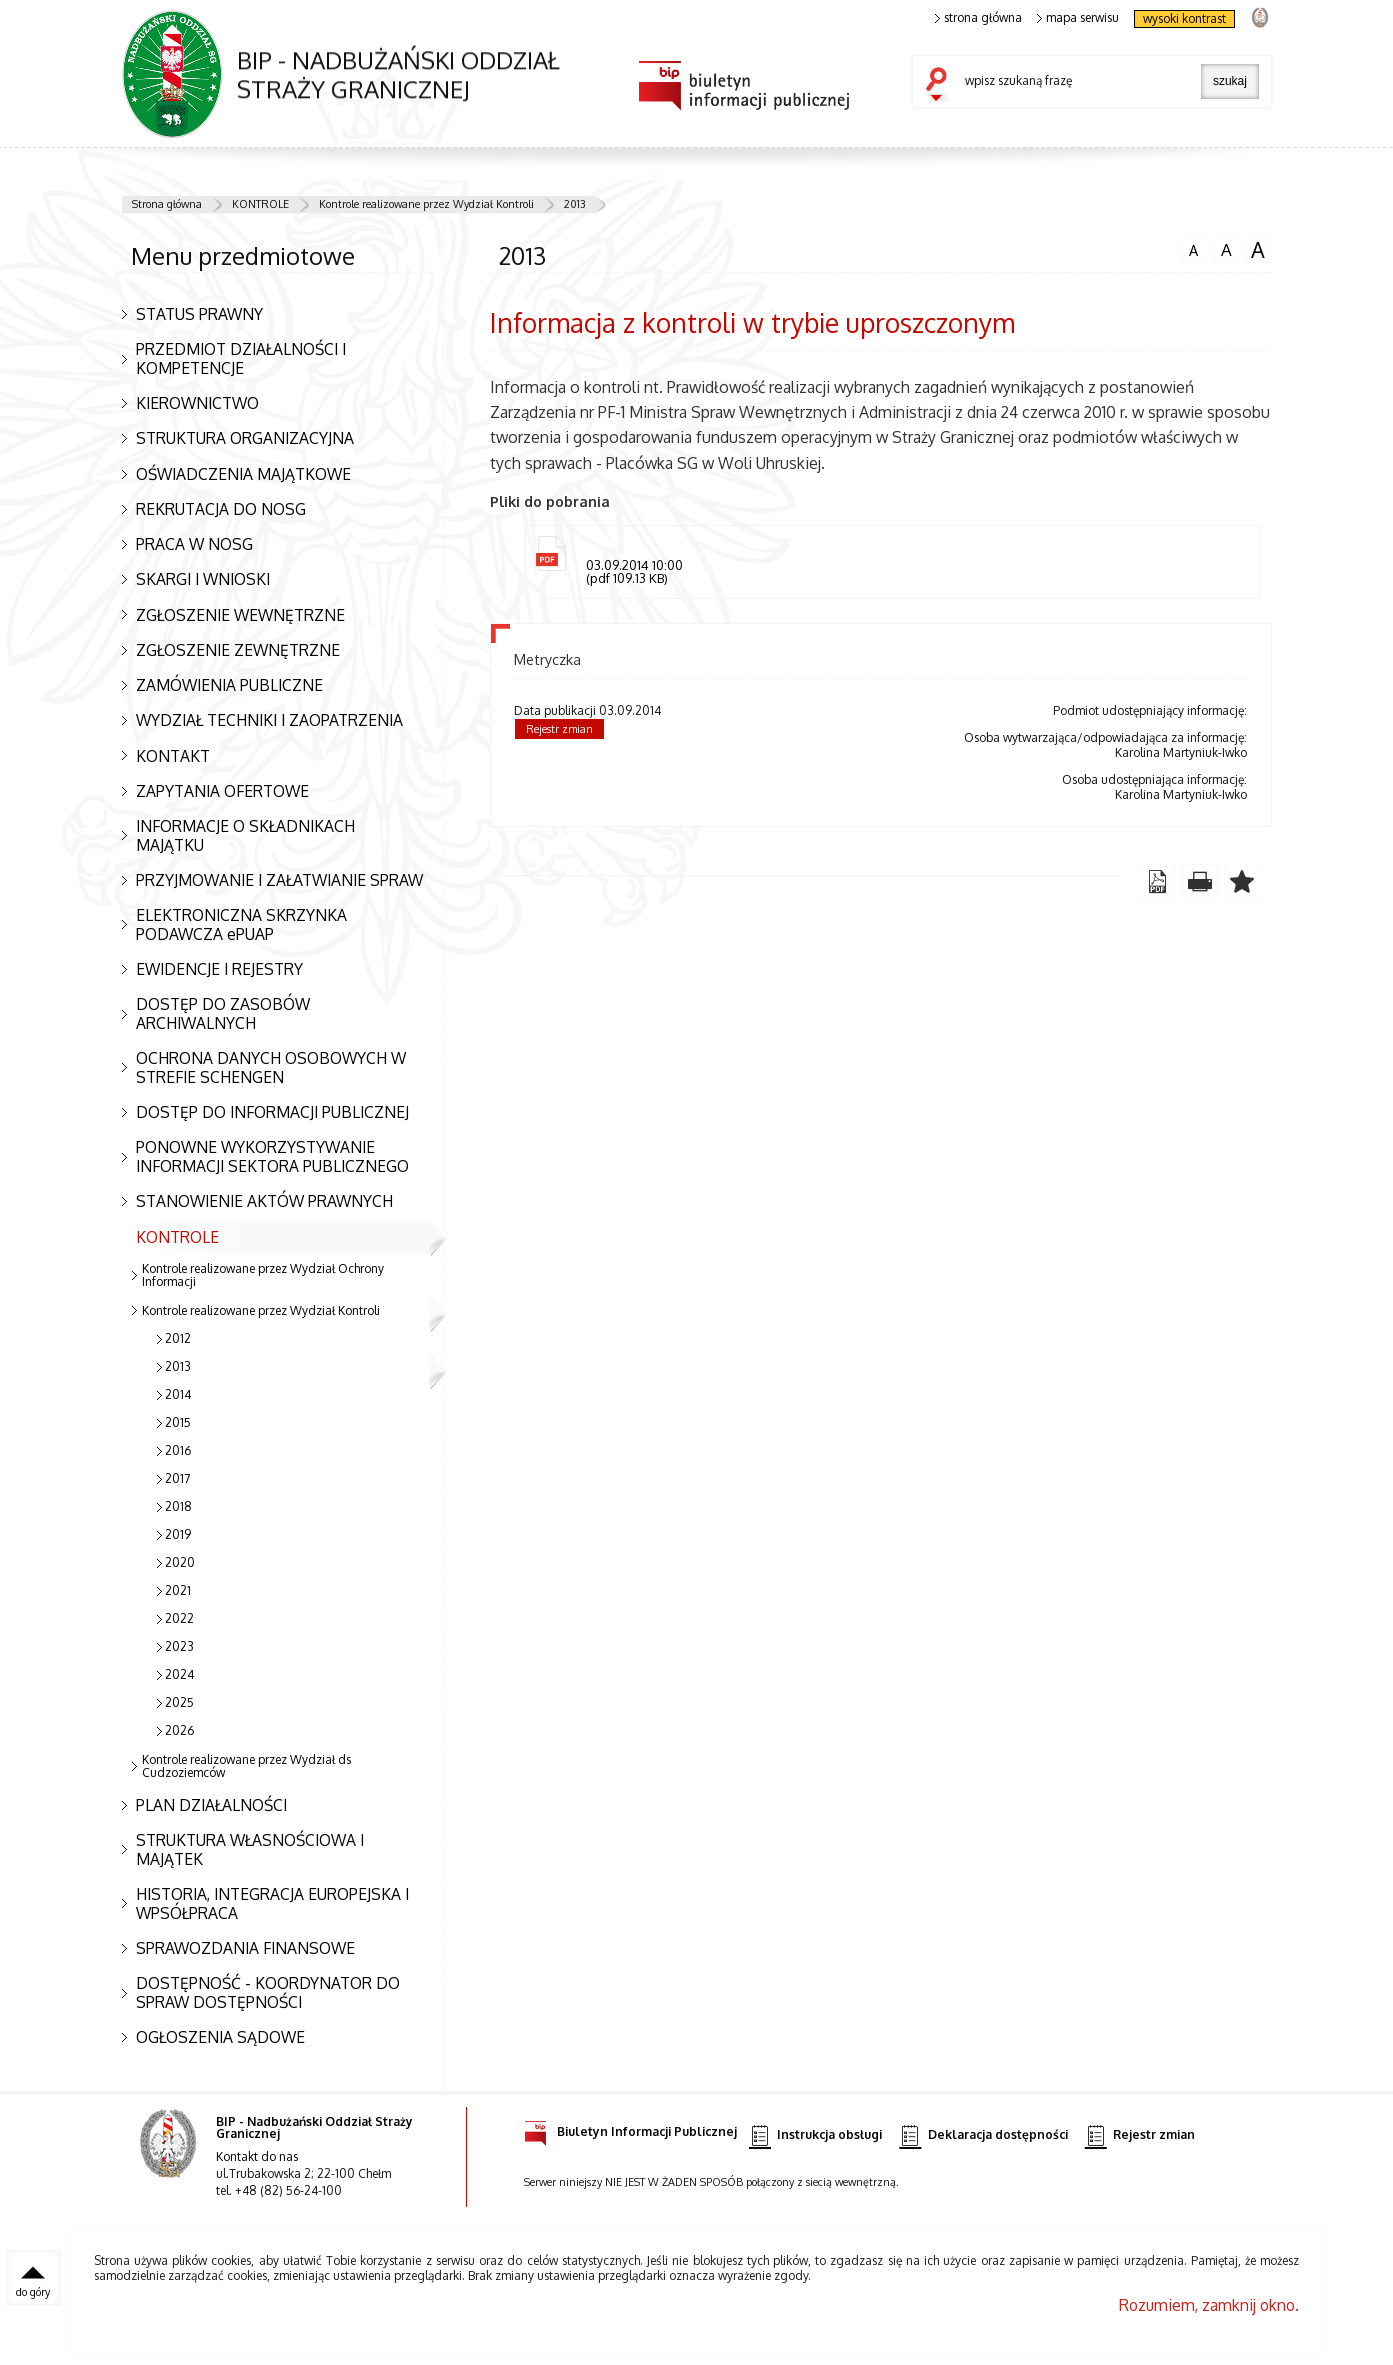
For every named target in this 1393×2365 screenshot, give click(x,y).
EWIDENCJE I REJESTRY (219, 969)
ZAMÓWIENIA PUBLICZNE (229, 685)
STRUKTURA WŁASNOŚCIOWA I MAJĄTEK (250, 1849)
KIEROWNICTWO (197, 403)
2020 (180, 1562)
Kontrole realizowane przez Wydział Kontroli (426, 204)
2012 (178, 1338)
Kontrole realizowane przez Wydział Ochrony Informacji (263, 1275)
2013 (575, 204)
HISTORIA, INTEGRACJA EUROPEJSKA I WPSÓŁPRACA (272, 1903)
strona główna (979, 18)
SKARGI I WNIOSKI (203, 579)
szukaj (941, 86)
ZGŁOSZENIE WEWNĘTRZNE (240, 615)
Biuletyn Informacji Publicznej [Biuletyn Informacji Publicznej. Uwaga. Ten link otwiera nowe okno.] (630, 2128)
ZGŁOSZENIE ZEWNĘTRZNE (238, 650)
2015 (178, 1422)
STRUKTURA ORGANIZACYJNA (245, 438)
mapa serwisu (1078, 18)
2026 (179, 1730)
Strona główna (167, 204)
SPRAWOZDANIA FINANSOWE (245, 1948)
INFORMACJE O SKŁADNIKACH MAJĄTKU (245, 835)
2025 (179, 1702)
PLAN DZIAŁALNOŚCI (211, 1805)
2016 (178, 1450)
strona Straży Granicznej (1259, 16)
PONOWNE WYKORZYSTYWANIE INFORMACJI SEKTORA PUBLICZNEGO (272, 1156)
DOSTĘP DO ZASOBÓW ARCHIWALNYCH (223, 1013)
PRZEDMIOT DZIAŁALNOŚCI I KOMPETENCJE (241, 358)
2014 (178, 1394)
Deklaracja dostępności (983, 2135)
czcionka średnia (1226, 249)
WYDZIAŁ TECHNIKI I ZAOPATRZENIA (269, 720)
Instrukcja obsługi (815, 2135)
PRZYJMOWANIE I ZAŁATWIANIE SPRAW (279, 880)
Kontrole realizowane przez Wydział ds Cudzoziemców (246, 1766)
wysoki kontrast (1184, 18)
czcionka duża (1258, 250)
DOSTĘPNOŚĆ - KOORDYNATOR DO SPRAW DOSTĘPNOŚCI (268, 1992)
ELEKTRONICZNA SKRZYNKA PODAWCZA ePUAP (241, 924)
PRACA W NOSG (194, 544)
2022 (179, 1618)
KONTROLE (260, 204)
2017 (177, 1478)
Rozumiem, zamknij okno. (1209, 2305)
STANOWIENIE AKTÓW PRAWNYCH (264, 1201)
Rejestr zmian (559, 729)
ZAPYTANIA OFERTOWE (222, 791)
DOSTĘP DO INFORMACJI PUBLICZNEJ (272, 1112)
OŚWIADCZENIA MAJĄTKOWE (243, 474)
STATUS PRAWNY (199, 314)
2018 (178, 1506)
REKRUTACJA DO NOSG (221, 509)
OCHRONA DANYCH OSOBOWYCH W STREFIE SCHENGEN (271, 1067)
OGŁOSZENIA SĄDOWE (220, 2037)
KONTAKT (173, 756)
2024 (179, 1674)
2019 (178, 1534)
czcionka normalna (1194, 248)
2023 (179, 1646)
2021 (178, 1590)
